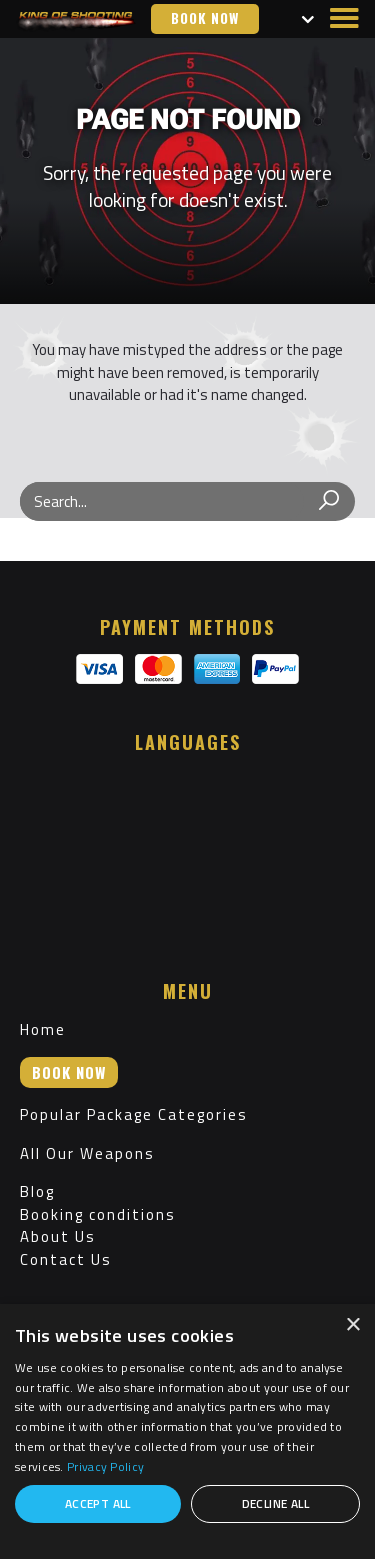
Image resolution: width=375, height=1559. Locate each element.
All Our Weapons (87, 1153)
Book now (205, 18)
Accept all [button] (98, 1503)
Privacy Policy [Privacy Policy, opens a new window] (105, 1466)
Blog (37, 1191)
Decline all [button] (275, 1503)
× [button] (352, 1325)
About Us (58, 1236)
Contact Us (66, 1259)
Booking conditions (98, 1214)
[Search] (329, 501)
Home (43, 1029)
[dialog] (187, 1431)
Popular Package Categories (134, 1114)
